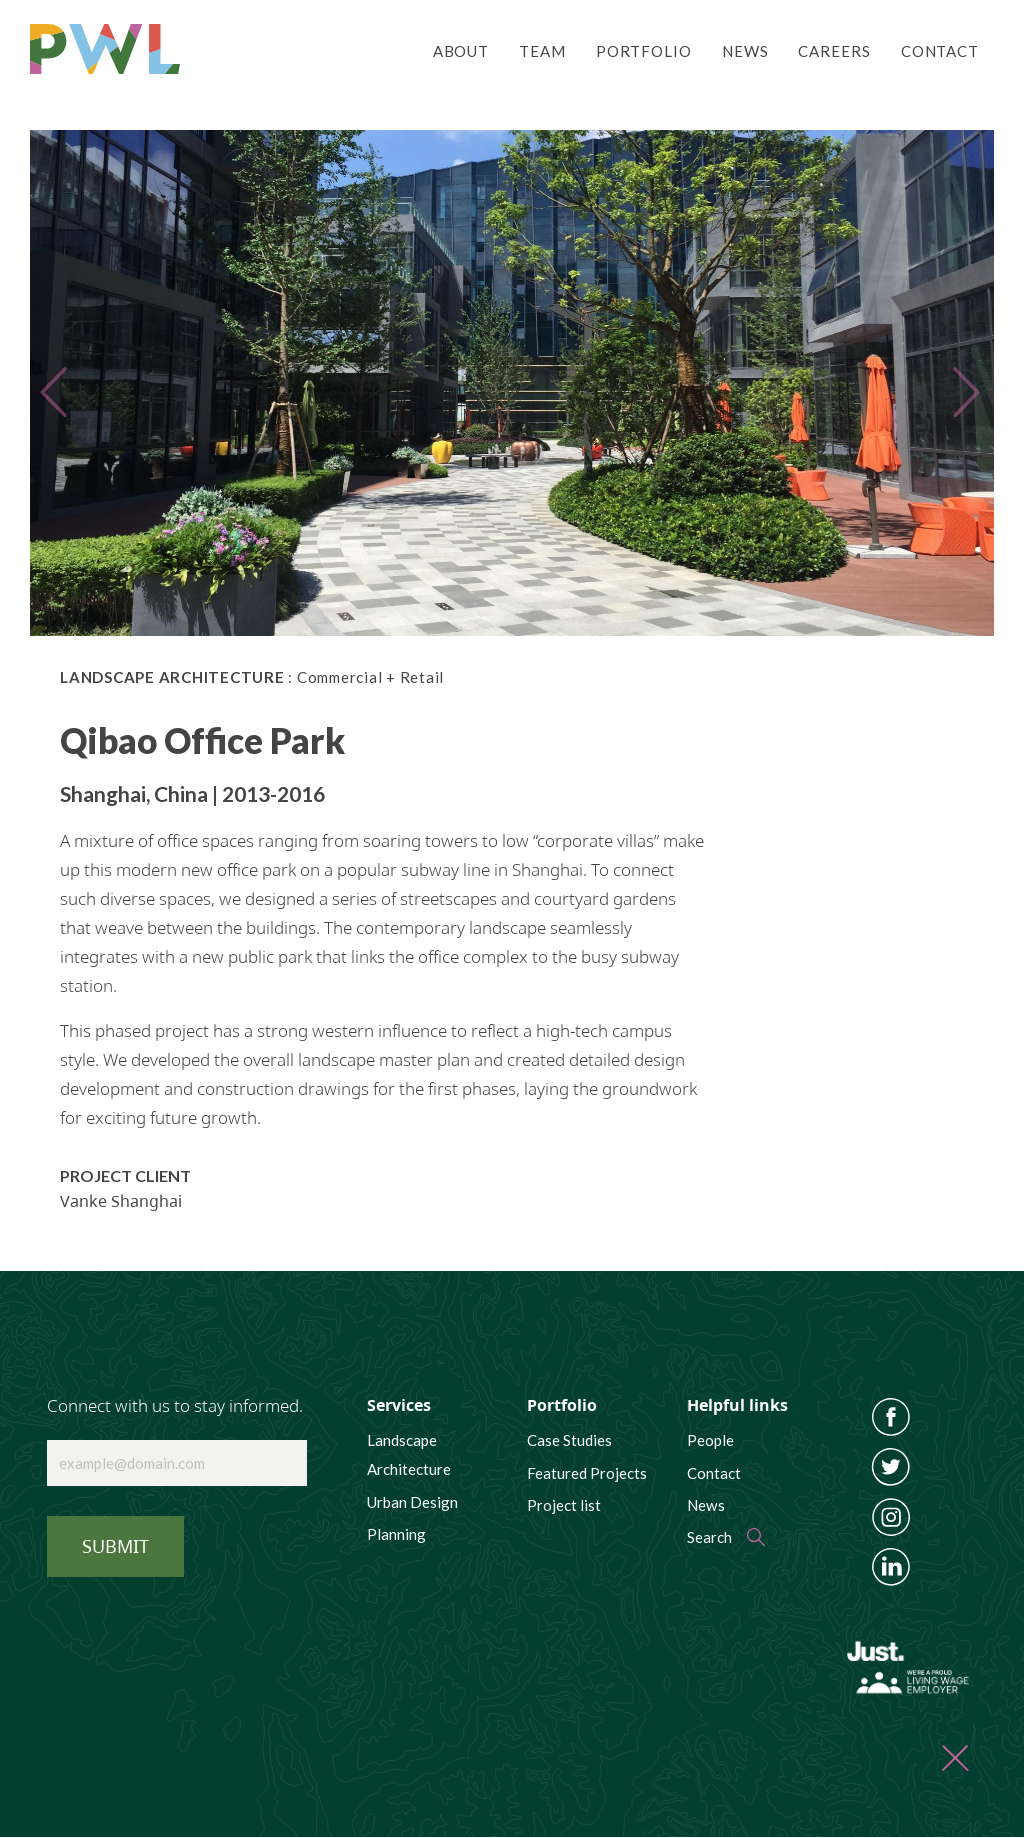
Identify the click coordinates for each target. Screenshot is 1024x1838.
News (745, 51)
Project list (564, 1505)
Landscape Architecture (409, 1454)
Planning (396, 1534)
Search (709, 1537)
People (710, 1440)
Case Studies (569, 1440)
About (461, 51)
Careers (834, 51)
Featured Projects (587, 1473)
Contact (940, 51)
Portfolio (644, 51)
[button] (63, 383)
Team (542, 51)
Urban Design (412, 1502)
